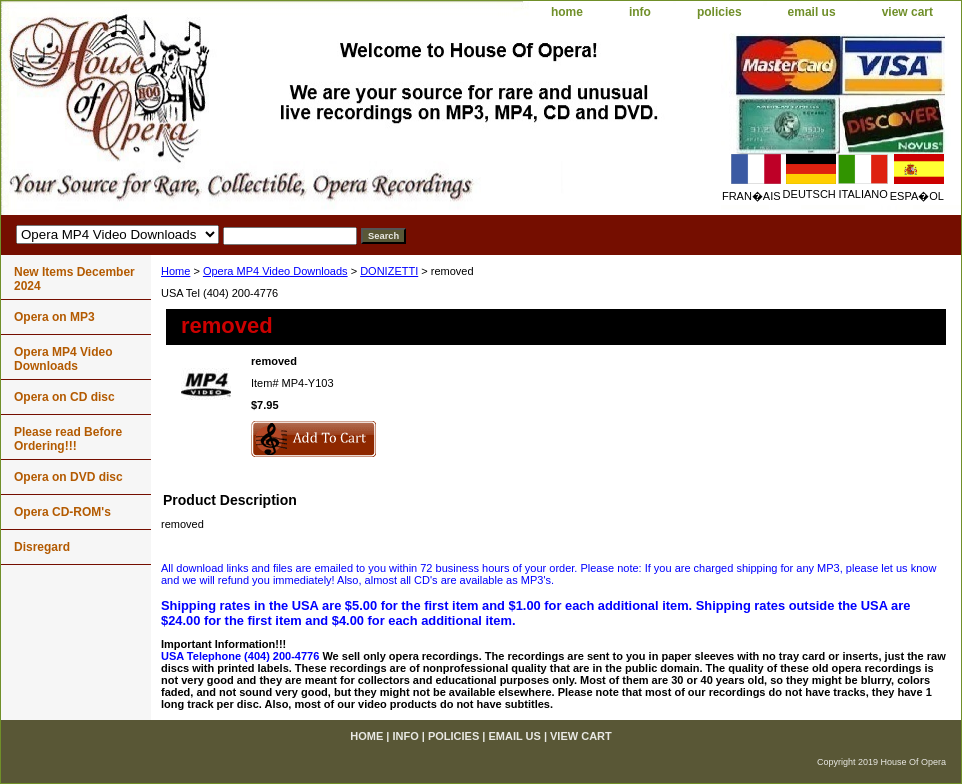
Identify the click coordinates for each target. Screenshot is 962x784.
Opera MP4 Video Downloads (275, 271)
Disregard (42, 547)
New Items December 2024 (74, 279)
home (567, 12)
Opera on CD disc (64, 397)
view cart (907, 12)
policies (719, 12)
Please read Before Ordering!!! (68, 439)
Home (175, 271)
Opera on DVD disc (68, 477)
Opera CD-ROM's (62, 512)
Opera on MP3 (54, 317)
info (640, 12)
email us (812, 12)
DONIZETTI (389, 271)
